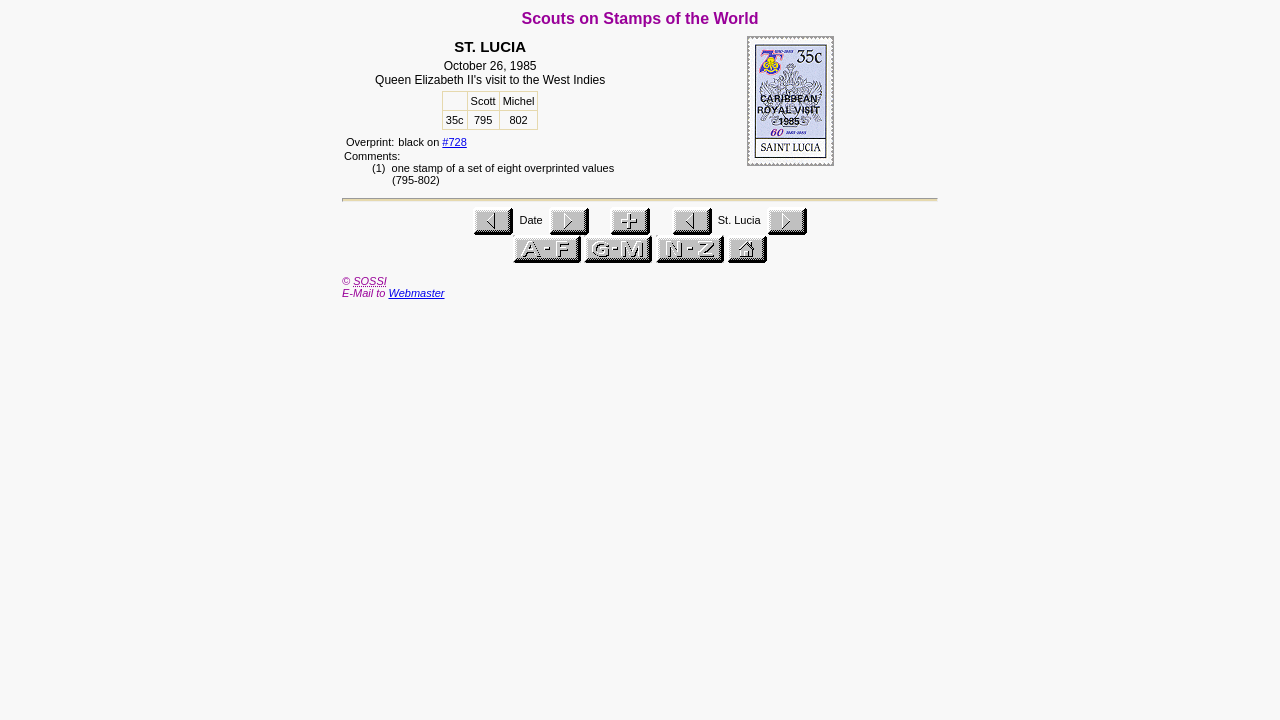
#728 (454, 142)
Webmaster (416, 293)
